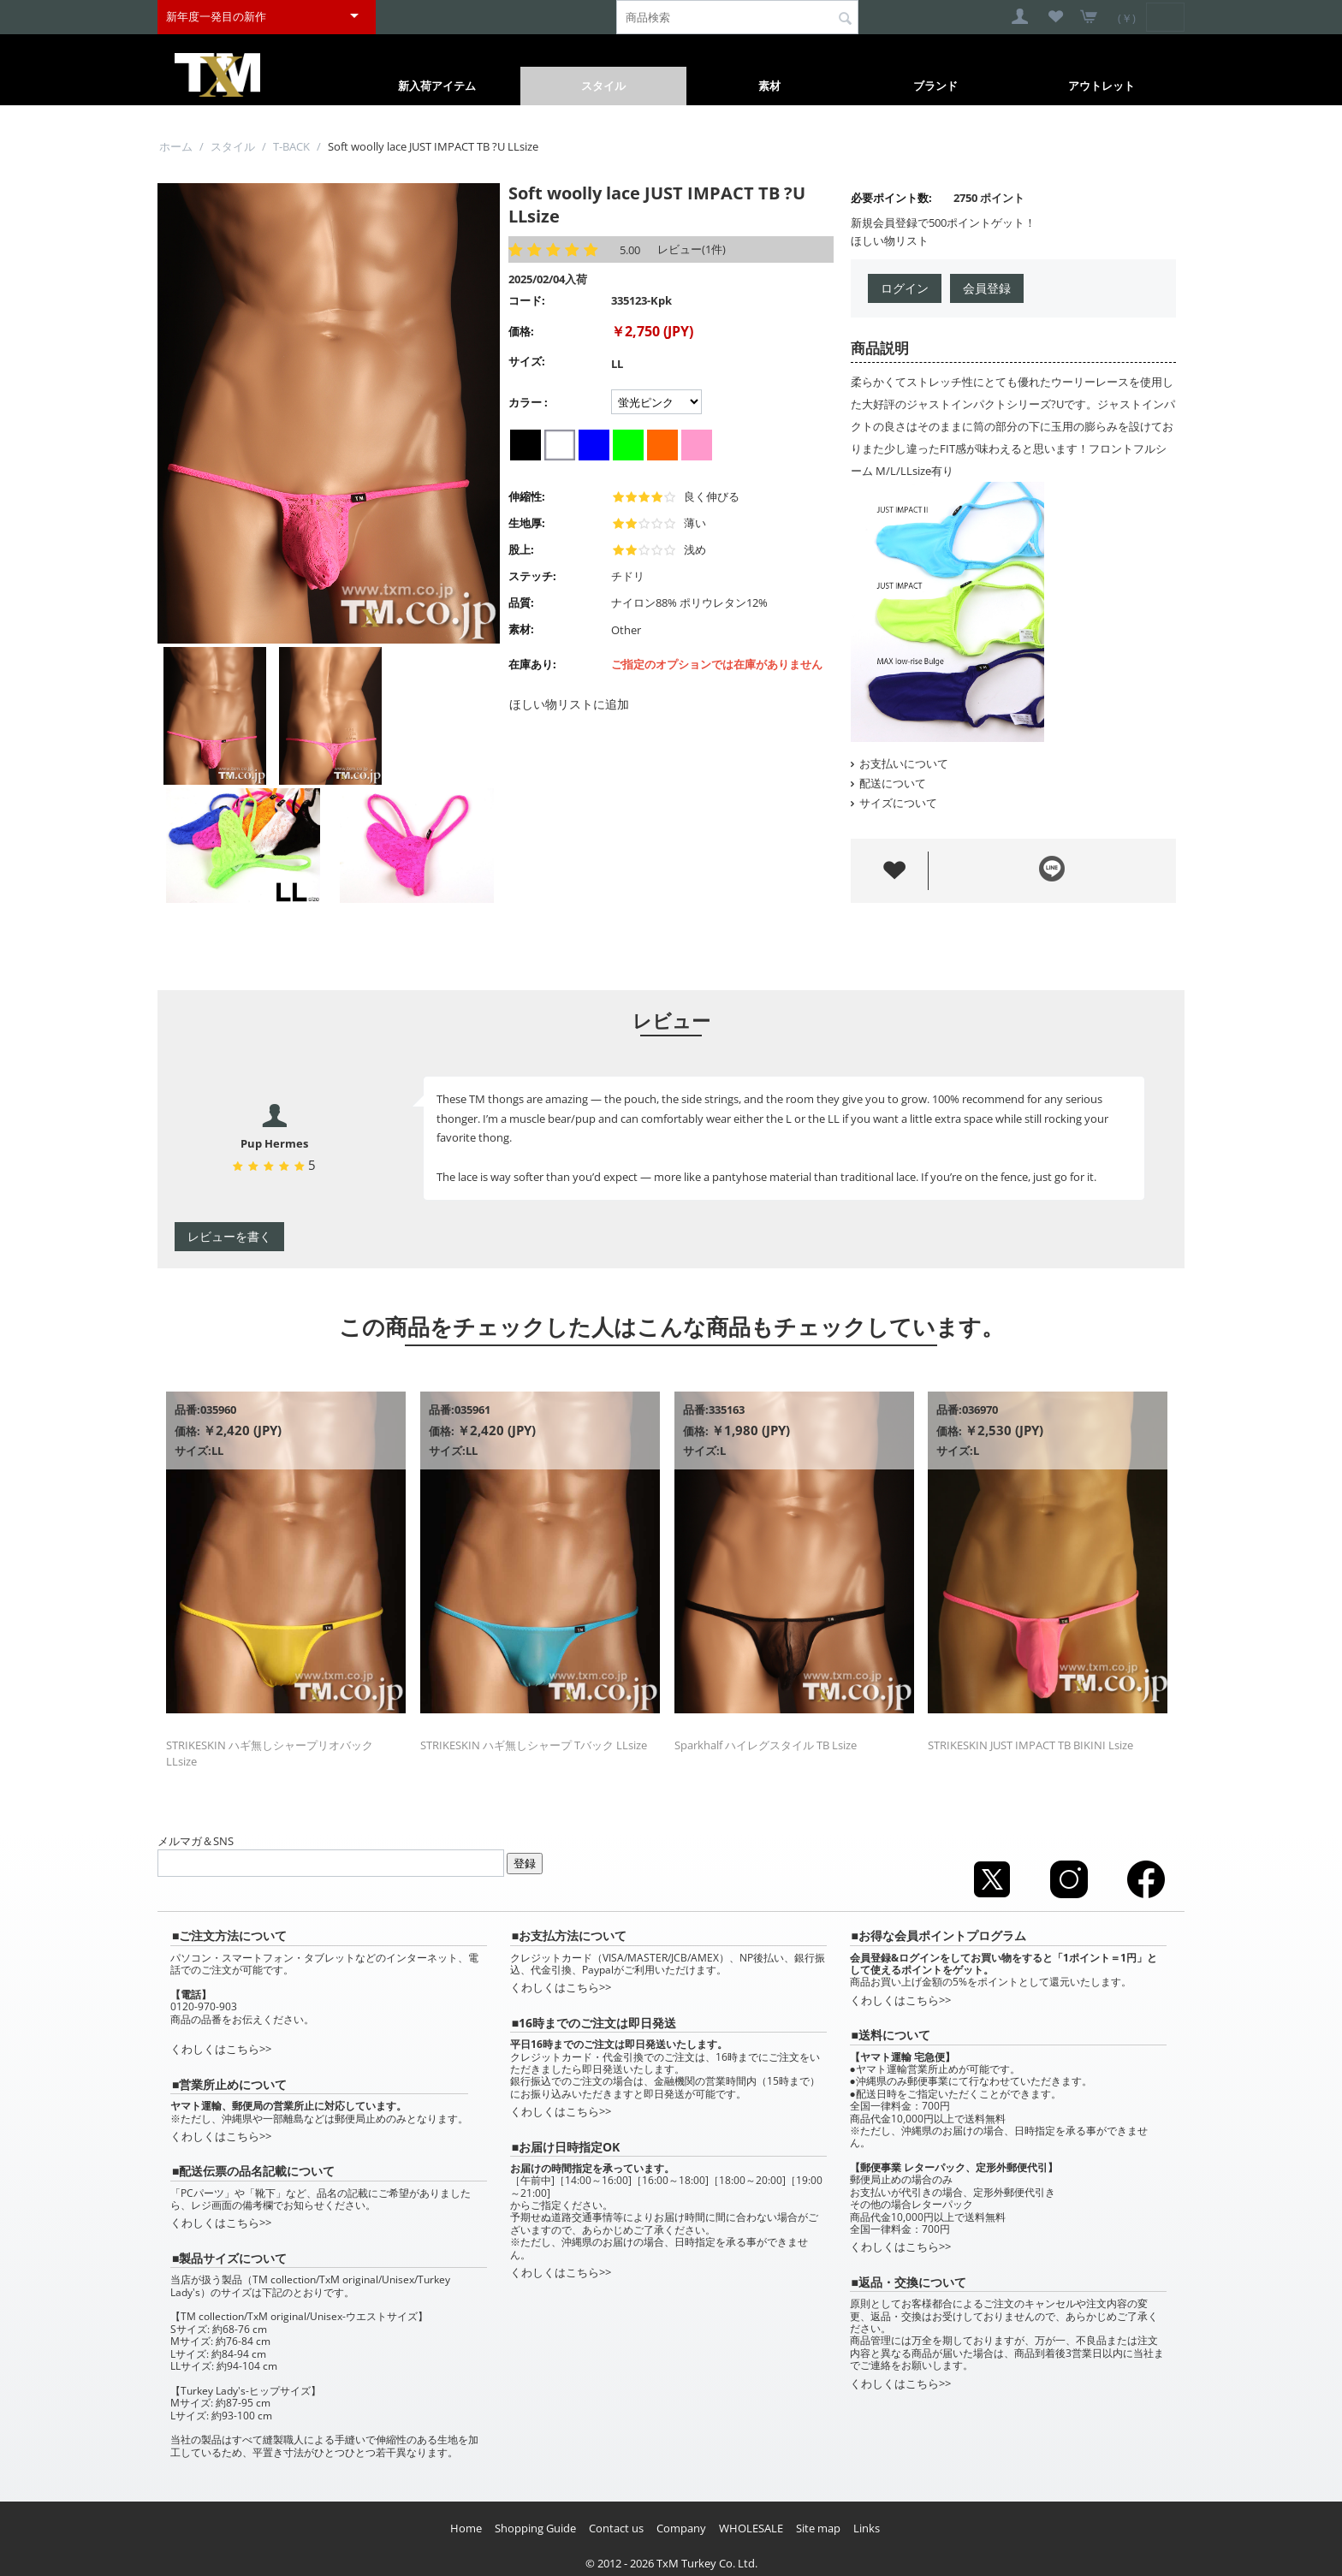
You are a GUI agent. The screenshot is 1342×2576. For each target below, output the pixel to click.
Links (866, 2528)
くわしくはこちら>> (220, 2049)
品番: (187, 1409)
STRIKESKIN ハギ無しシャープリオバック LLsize (269, 1753)
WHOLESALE (751, 2528)
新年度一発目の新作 (216, 16)
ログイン (905, 288)
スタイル (603, 85)
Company (681, 2528)
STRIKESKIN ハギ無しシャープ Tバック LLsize (533, 1745)
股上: (521, 549)
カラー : (528, 402)
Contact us (616, 2528)
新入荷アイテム (437, 85)
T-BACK (291, 146)
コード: (526, 300)
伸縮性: (526, 496)
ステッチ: (532, 576)
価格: (521, 331)
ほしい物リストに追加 (569, 704)
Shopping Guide (535, 2528)
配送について (888, 783)
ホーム (176, 146)
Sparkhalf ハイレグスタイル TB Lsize (765, 1745)
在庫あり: (532, 664)
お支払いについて (899, 763)
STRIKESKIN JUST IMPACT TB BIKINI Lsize (1030, 1745)
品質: (521, 602)
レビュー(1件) (691, 249)
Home (466, 2528)
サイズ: (526, 361)
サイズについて (894, 802)
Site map (818, 2528)
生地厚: (526, 523)
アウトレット (1101, 85)
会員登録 (987, 288)
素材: (521, 629)
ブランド (935, 85)
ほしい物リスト (890, 240)
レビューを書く (229, 1236)
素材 (769, 85)
